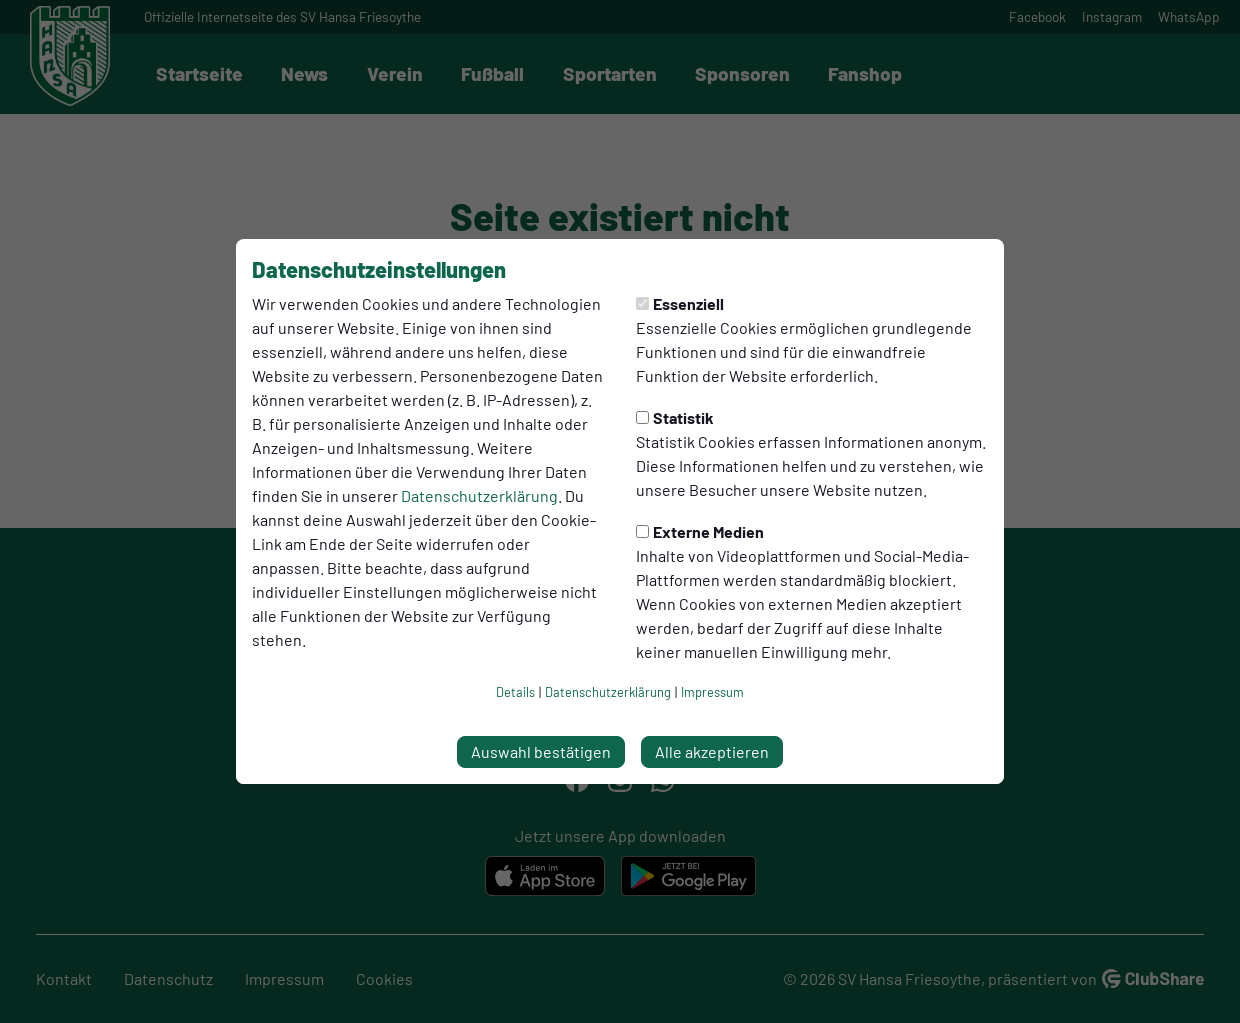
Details (515, 692)
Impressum (712, 692)
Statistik (675, 417)
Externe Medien (700, 531)
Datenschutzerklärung (479, 495)
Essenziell (680, 303)
